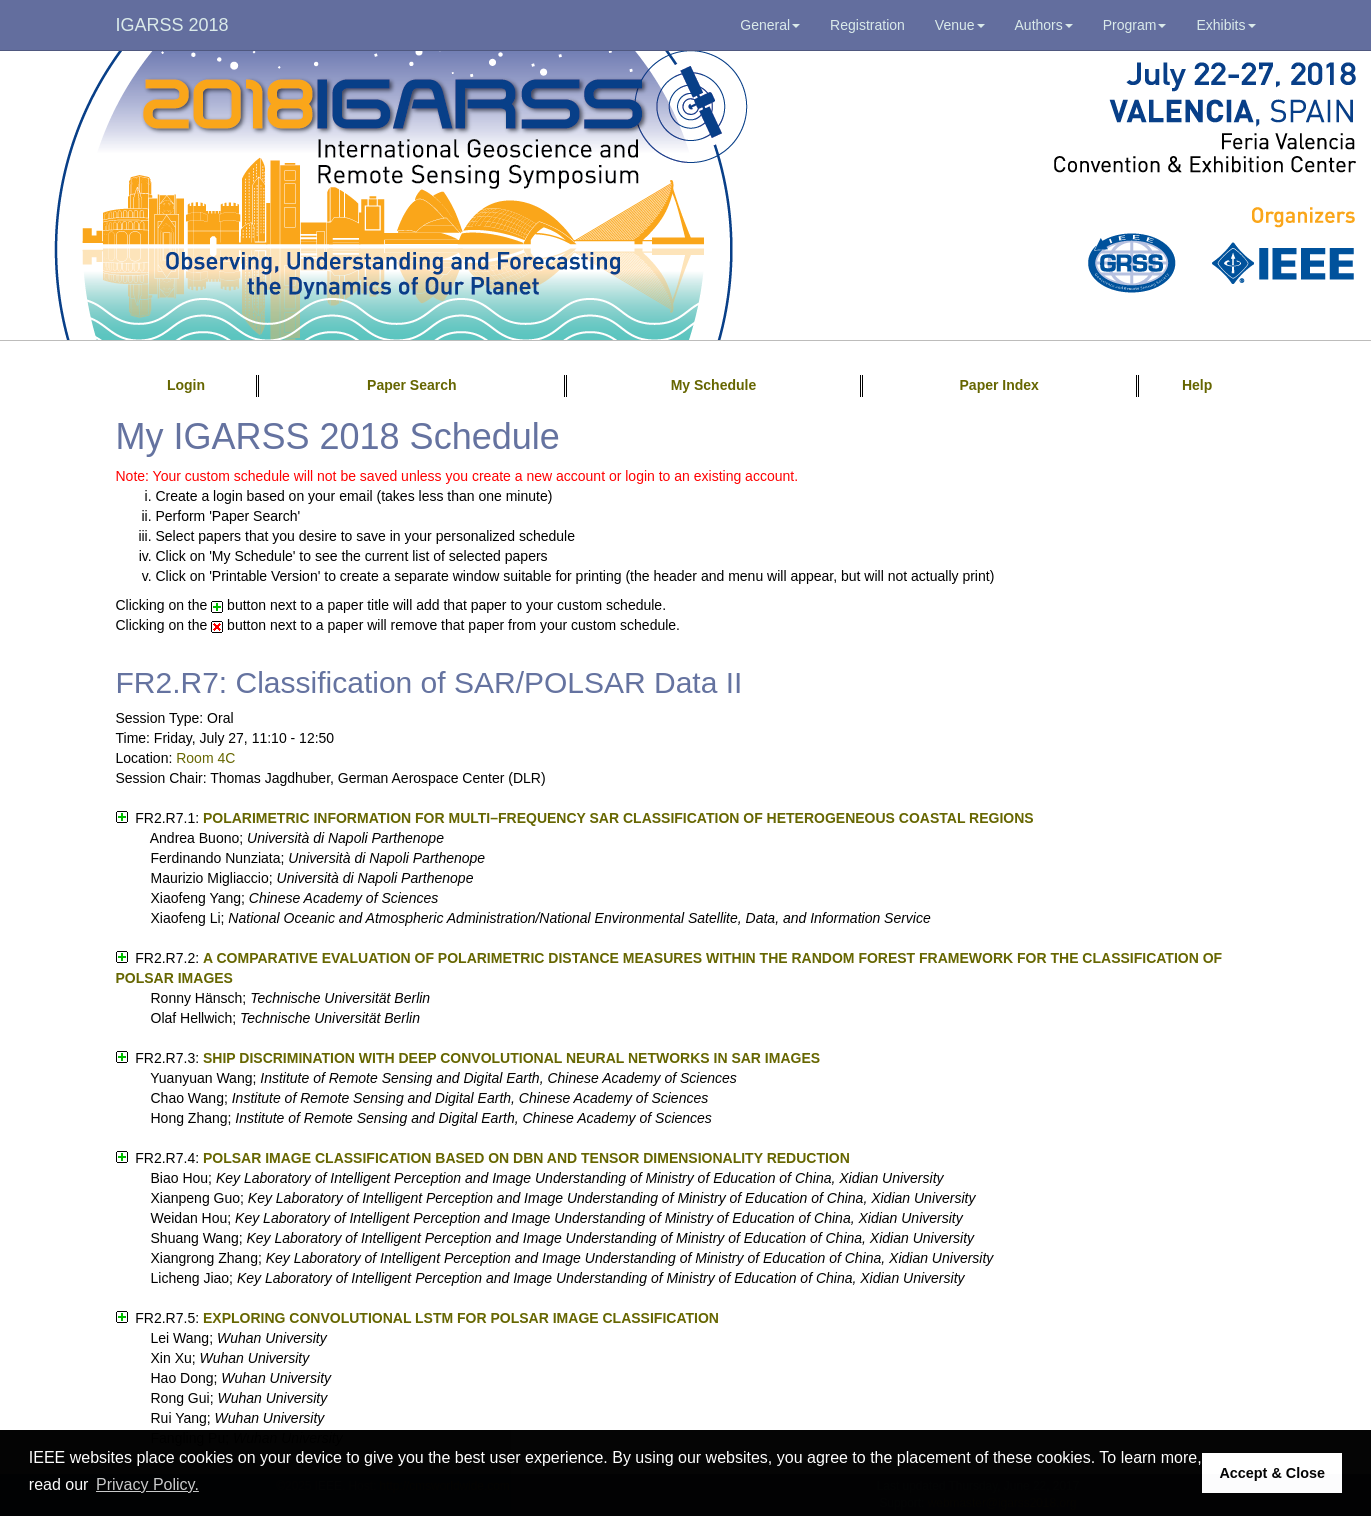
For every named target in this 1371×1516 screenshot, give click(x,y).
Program (1135, 25)
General (770, 25)
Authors (1044, 25)
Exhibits (1225, 25)
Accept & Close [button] (1272, 1473)
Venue (960, 25)
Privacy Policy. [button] (147, 1484)
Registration (867, 25)
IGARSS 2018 (172, 25)
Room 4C (205, 758)
